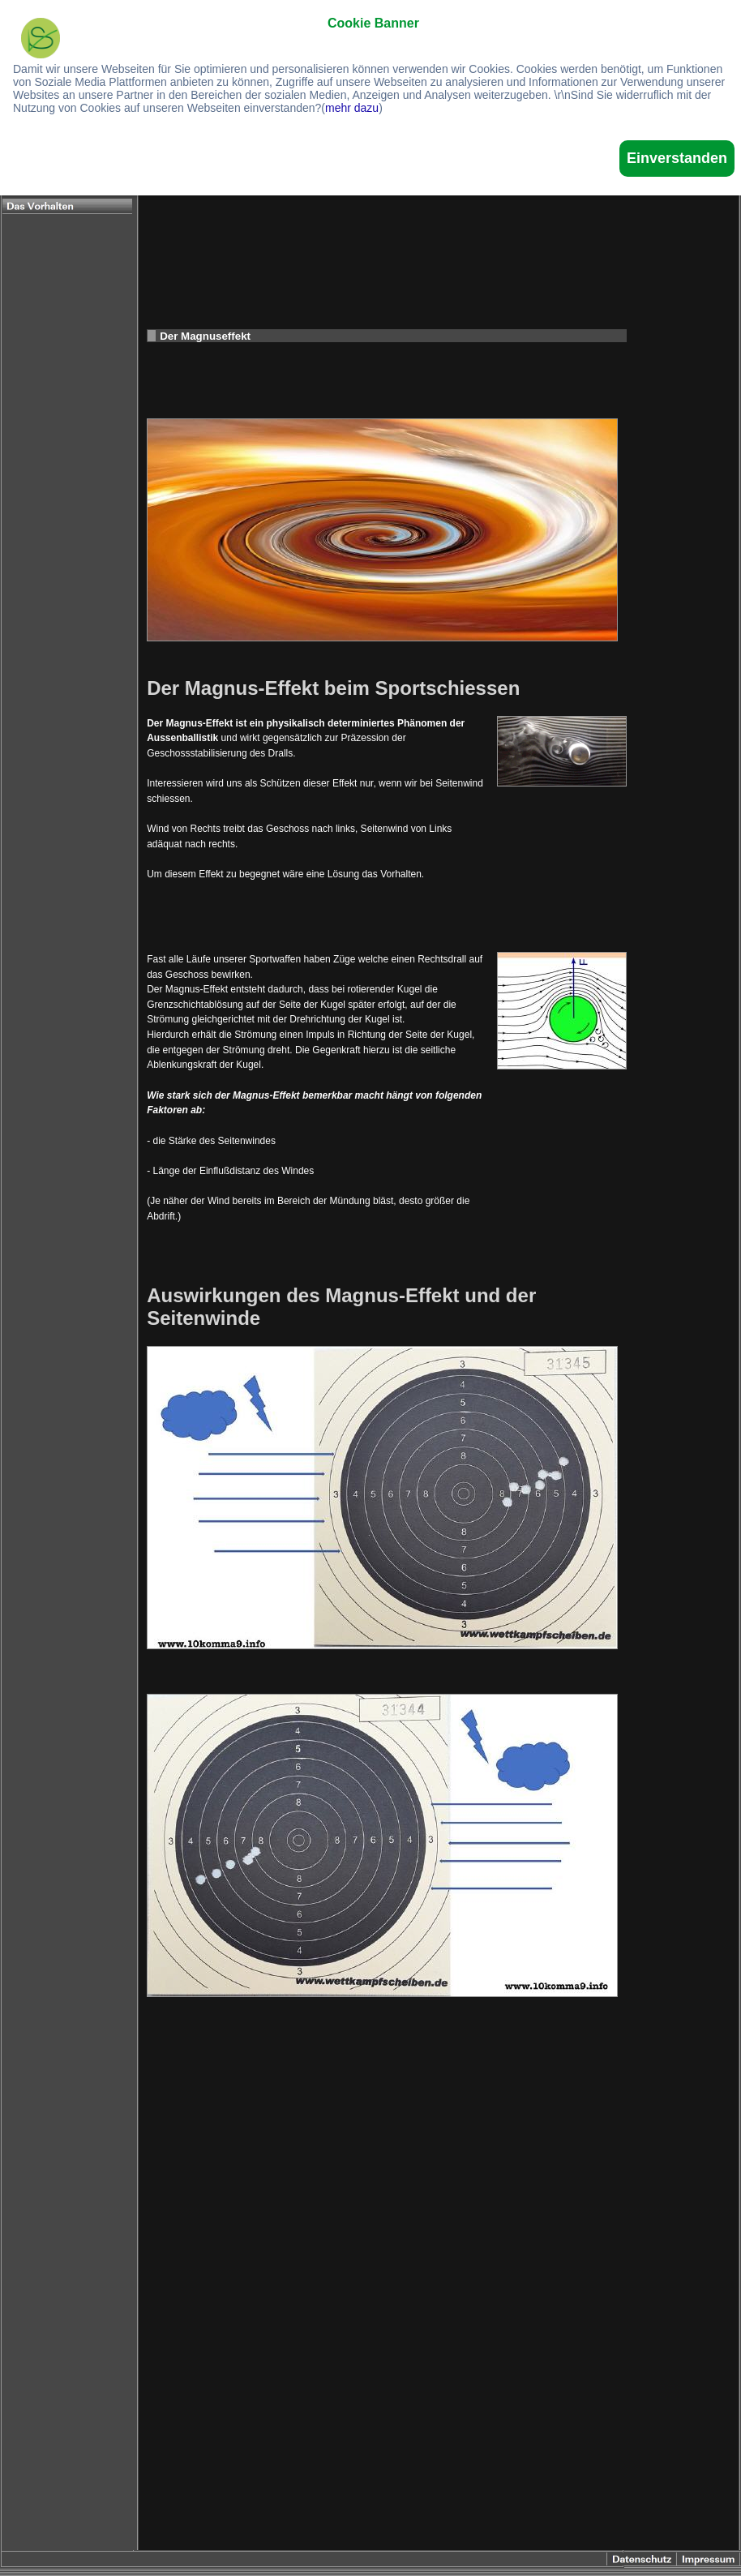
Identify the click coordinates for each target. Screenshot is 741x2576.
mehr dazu (352, 107)
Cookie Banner (373, 23)
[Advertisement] (439, 198)
